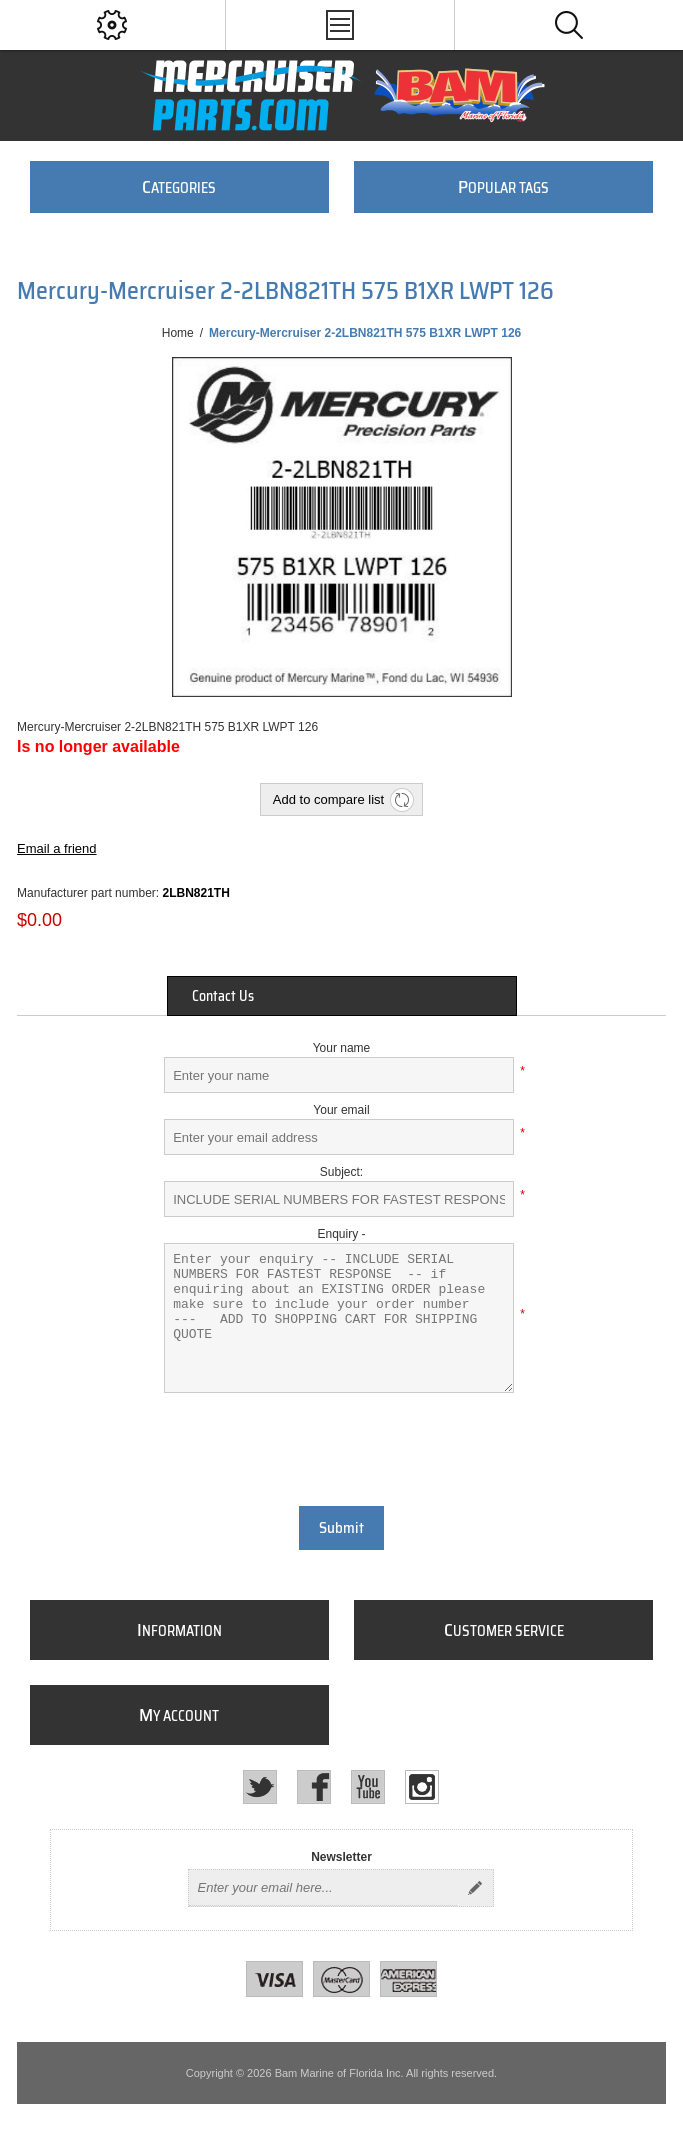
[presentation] (342, 1447)
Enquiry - (341, 1234)
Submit (341, 1528)
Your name (342, 1048)
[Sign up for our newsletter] (323, 1888)
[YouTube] (368, 1787)
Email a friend (56, 848)
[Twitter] (260, 1787)
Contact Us (223, 996)
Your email (341, 1110)
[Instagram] (422, 1787)
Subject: (341, 1172)
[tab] (342, 996)
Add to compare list (328, 799)
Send (475, 1888)
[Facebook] (314, 1787)
